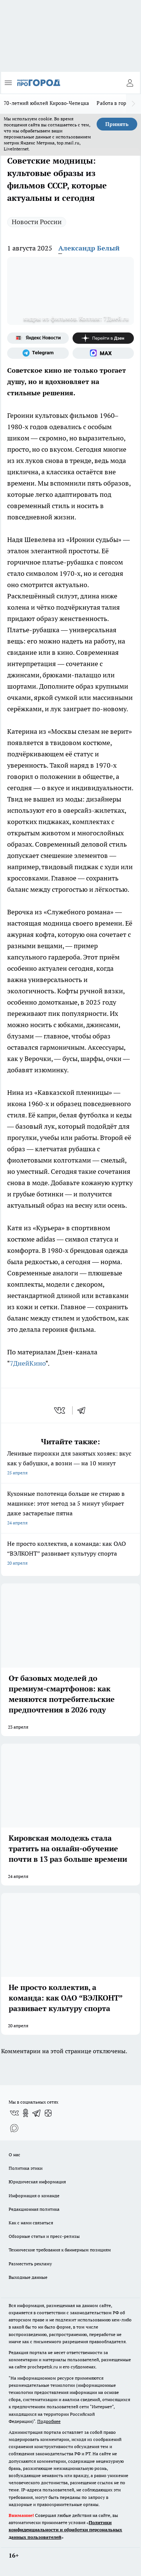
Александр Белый (89, 248)
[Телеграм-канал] (38, 353)
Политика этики (25, 2168)
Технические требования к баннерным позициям (60, 2250)
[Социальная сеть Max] (103, 353)
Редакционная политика (34, 2209)
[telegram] (83, 1410)
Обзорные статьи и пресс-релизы (44, 2236)
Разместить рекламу (30, 2263)
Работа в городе (115, 103)
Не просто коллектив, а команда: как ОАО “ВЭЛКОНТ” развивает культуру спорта (70, 1554)
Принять (117, 124)
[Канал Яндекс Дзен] (103, 338)
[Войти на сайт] (129, 82)
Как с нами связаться (31, 2222)
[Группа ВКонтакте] (14, 2113)
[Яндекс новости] (38, 338)
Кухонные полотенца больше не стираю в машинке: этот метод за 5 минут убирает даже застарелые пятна (70, 1509)
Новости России (37, 221)
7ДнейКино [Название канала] (27, 1363)
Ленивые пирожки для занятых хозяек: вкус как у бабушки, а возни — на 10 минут (70, 1464)
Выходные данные (28, 2277)
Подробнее (49, 2421)
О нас (14, 2154)
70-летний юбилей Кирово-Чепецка (46, 103)
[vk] (60, 1410)
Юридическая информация (37, 2181)
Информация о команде (34, 2195)
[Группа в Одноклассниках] (25, 2113)
